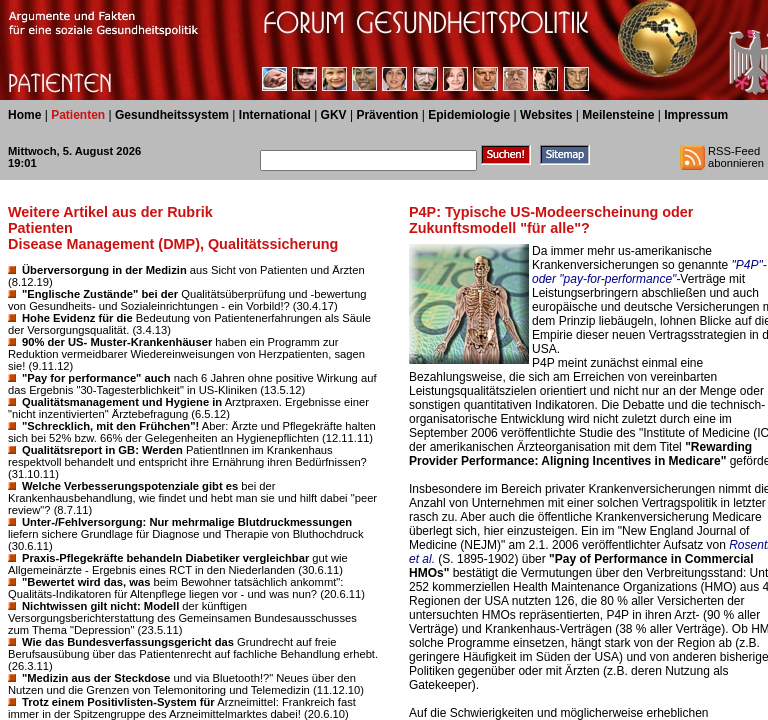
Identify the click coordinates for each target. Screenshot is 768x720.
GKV (334, 115)
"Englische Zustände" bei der (100, 294)
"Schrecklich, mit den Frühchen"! (110, 426)
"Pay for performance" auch (96, 378)
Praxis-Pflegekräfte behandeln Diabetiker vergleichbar (165, 558)
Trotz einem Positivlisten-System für (118, 702)
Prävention (387, 115)
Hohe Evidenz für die (77, 318)
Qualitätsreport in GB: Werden (102, 450)
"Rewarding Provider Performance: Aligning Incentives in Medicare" (580, 454)
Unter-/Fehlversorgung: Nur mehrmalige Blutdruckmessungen (187, 522)
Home (24, 115)
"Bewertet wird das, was (86, 582)
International (275, 115)
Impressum (696, 115)
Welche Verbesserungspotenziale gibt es (130, 486)
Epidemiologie (469, 115)
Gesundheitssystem (172, 115)
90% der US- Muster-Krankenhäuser (117, 342)
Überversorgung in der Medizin (104, 270)
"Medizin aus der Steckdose (96, 678)
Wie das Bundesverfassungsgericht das (128, 642)
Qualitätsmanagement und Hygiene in (122, 402)
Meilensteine (618, 115)
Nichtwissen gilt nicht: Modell (100, 606)
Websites (546, 115)
